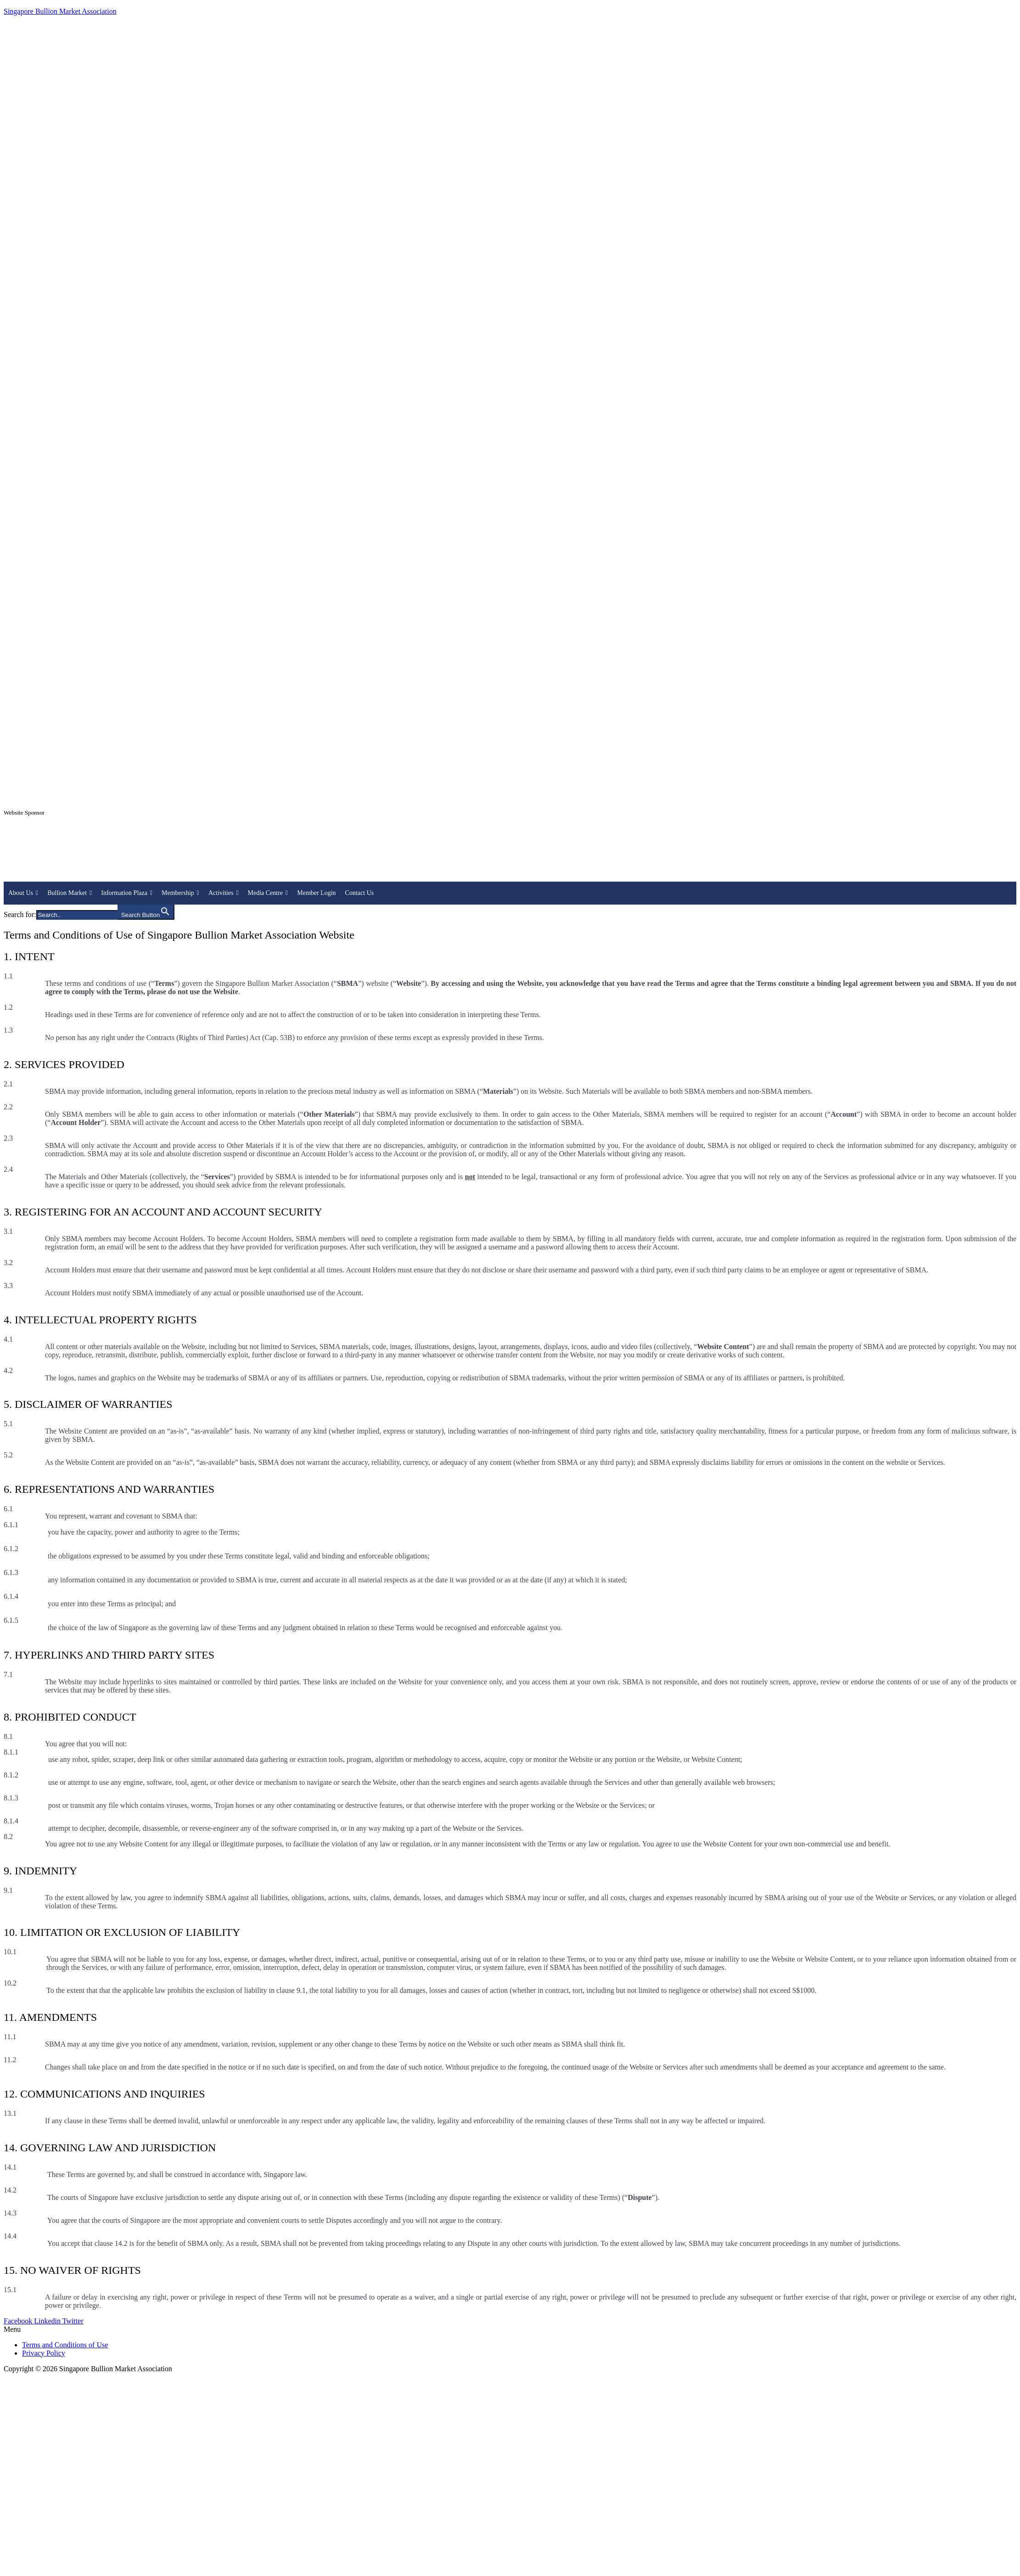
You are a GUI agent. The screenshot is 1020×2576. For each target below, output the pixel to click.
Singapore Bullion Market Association (60, 11)
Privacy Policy (43, 2353)
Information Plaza (126, 893)
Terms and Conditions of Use (65, 2345)
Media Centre (268, 893)
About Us (23, 893)
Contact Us (359, 892)
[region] (510, 854)
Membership (180, 893)
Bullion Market (69, 893)
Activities (223, 893)
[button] (510, 2329)
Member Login (316, 892)
